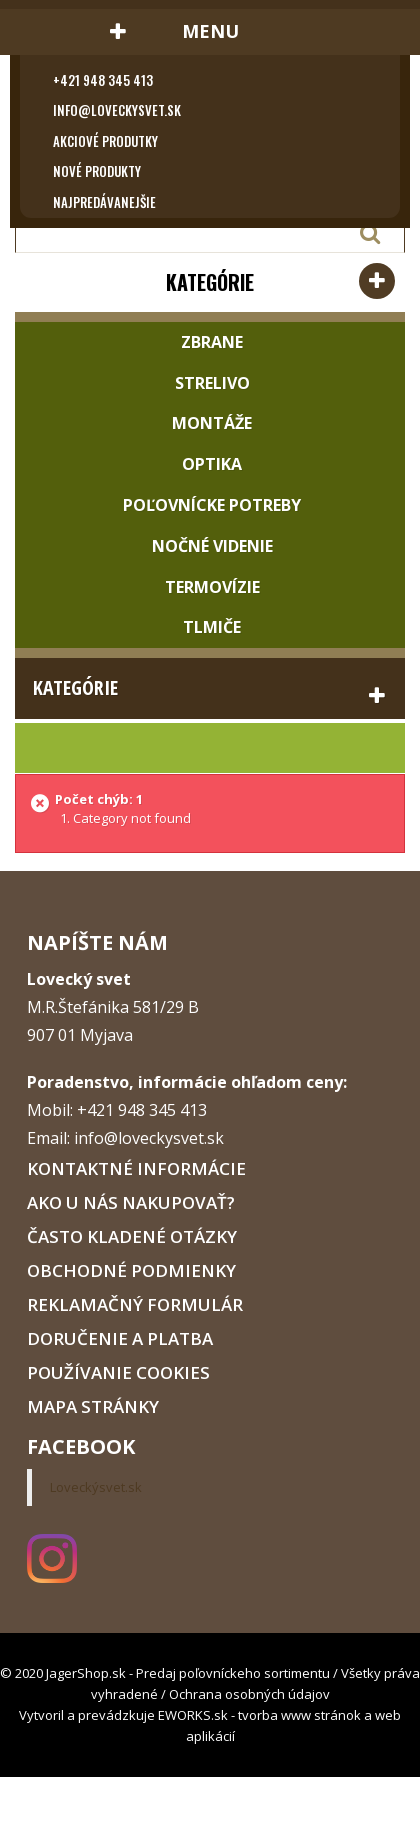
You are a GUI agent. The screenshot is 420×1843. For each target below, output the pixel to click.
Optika (210, 464)
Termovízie (210, 587)
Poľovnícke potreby (210, 505)
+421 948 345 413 (103, 80)
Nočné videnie (210, 546)
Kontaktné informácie (136, 1168)
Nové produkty (97, 171)
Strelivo (210, 383)
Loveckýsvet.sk (96, 1487)
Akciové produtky (105, 141)
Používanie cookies (118, 1372)
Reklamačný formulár (135, 1304)
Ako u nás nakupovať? (131, 1202)
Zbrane (210, 342)
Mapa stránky (93, 1406)
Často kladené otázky (132, 1236)
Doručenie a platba (120, 1338)
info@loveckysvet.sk (117, 110)
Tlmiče (210, 627)
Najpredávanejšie (104, 202)
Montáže (210, 423)
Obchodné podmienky (131, 1270)
